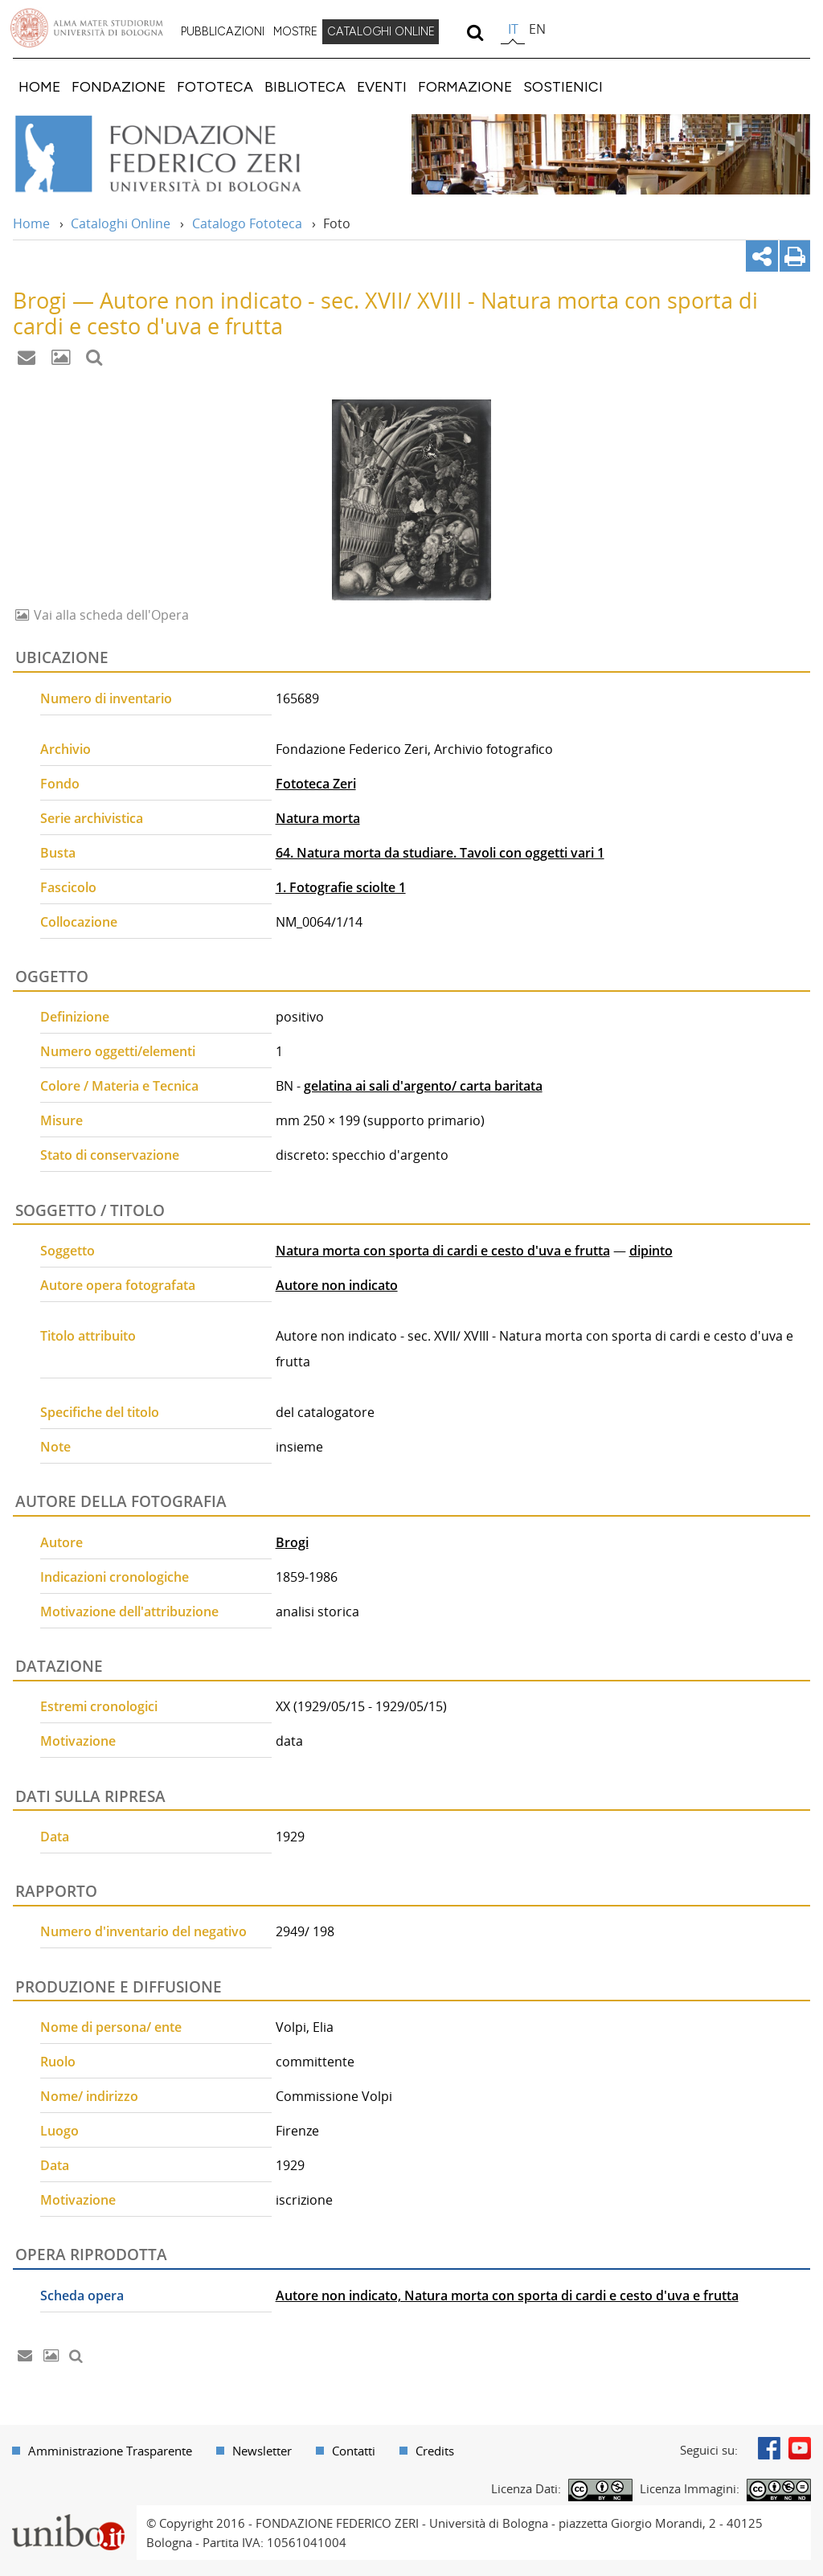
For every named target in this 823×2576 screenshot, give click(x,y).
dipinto (651, 1250)
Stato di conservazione (109, 1155)
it (513, 29)
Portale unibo (68, 2515)
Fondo (60, 783)
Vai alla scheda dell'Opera (110, 615)
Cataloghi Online (120, 223)
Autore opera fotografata (117, 1285)
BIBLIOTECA (305, 86)
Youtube (799, 2448)
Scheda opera (82, 2295)
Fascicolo (68, 887)
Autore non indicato (337, 1285)
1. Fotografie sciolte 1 (341, 887)
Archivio (65, 749)
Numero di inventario (106, 698)
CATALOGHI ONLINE (381, 31)
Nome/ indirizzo (89, 2096)
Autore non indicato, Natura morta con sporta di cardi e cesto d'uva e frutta (507, 2295)
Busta (58, 853)
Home (31, 223)
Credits (435, 2451)
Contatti (353, 2451)
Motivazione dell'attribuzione (129, 1611)
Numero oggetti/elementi (117, 1051)
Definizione (74, 1017)
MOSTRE (295, 31)
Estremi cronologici (99, 1706)
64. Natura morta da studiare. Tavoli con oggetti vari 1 (440, 853)
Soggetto (67, 1250)
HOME (39, 86)
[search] (474, 32)
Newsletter (262, 2451)
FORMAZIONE (465, 86)
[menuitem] (222, 32)
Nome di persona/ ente (111, 2027)
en (537, 29)
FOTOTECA (215, 86)
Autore (61, 1542)
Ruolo (58, 2061)
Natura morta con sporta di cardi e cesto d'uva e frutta (443, 1250)
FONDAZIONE (119, 86)
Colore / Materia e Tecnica (119, 1086)
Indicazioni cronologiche (114, 1577)
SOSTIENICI (563, 86)
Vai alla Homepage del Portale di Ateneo (86, 28)
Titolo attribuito (88, 1336)
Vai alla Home (179, 154)
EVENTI (382, 86)
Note (55, 1447)
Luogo (59, 2131)
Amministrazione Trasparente (110, 2451)
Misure (61, 1120)
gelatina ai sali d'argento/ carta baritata (423, 1086)
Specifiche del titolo (99, 1412)
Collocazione (78, 922)
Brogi (292, 1542)
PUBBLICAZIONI (222, 31)
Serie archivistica (91, 818)
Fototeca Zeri (316, 783)
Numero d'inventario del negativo (143, 1931)
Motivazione (78, 1741)
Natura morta (318, 818)
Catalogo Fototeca (247, 223)
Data (54, 1836)
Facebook (769, 2448)
